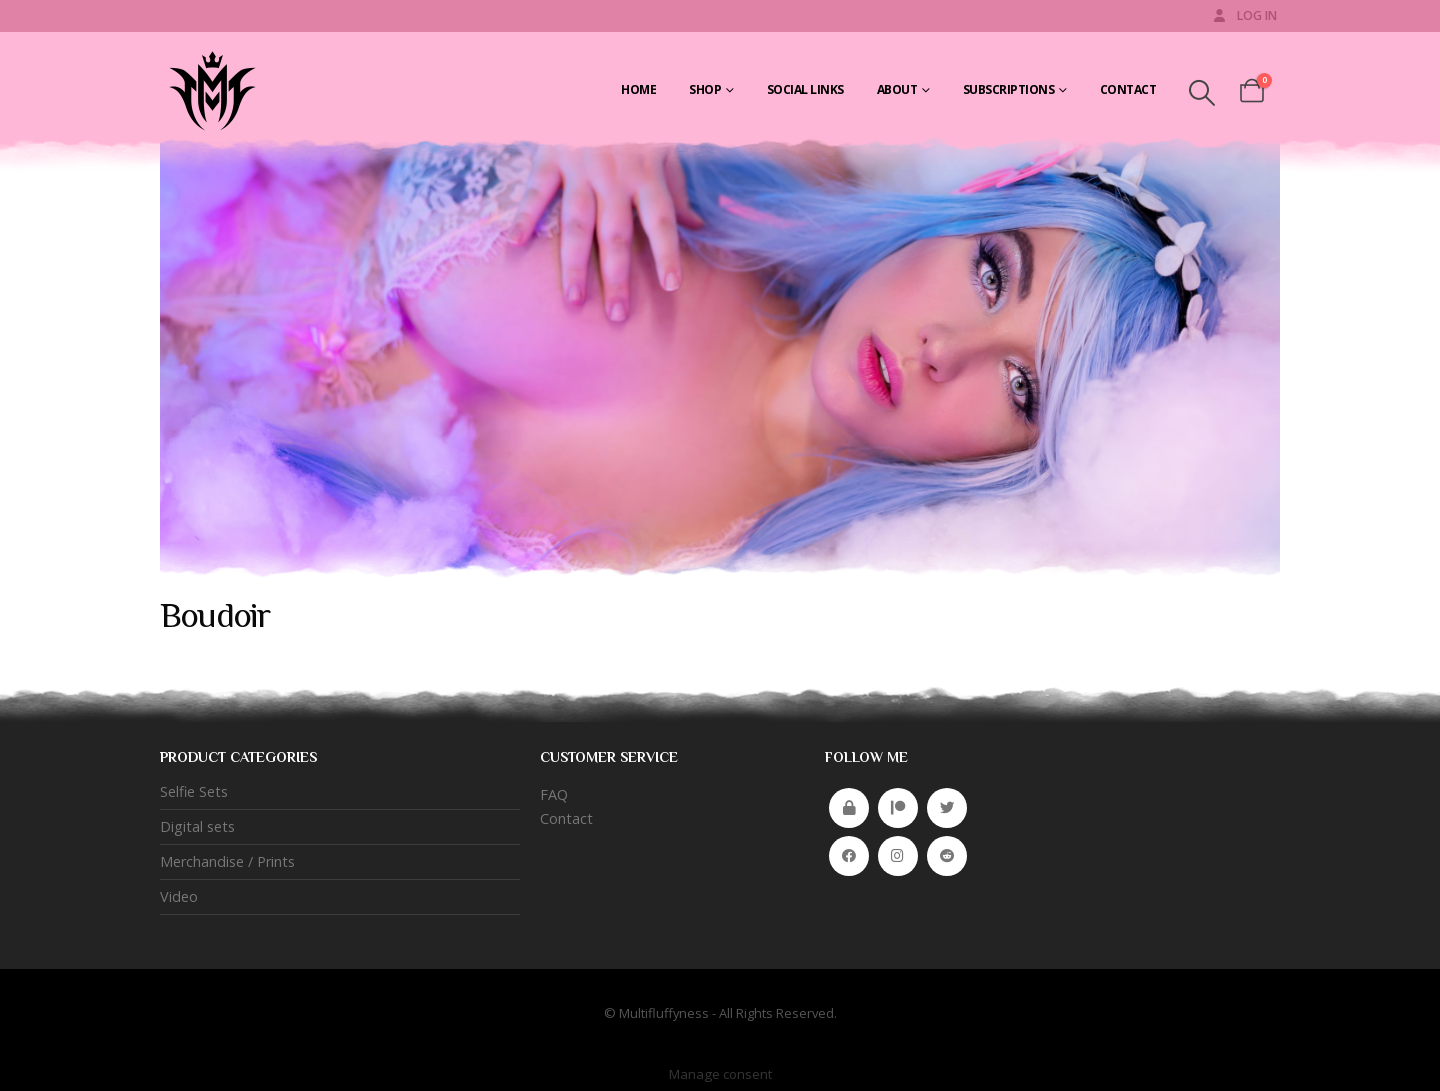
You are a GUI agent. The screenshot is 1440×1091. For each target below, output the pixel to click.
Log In (1244, 15)
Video (179, 896)
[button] (1201, 93)
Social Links (805, 89)
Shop (705, 89)
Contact (1128, 89)
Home (638, 89)
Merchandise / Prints (227, 861)
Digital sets (197, 826)
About (897, 89)
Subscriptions (1009, 89)
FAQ (554, 794)
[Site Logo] (210, 90)
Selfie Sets (194, 791)
